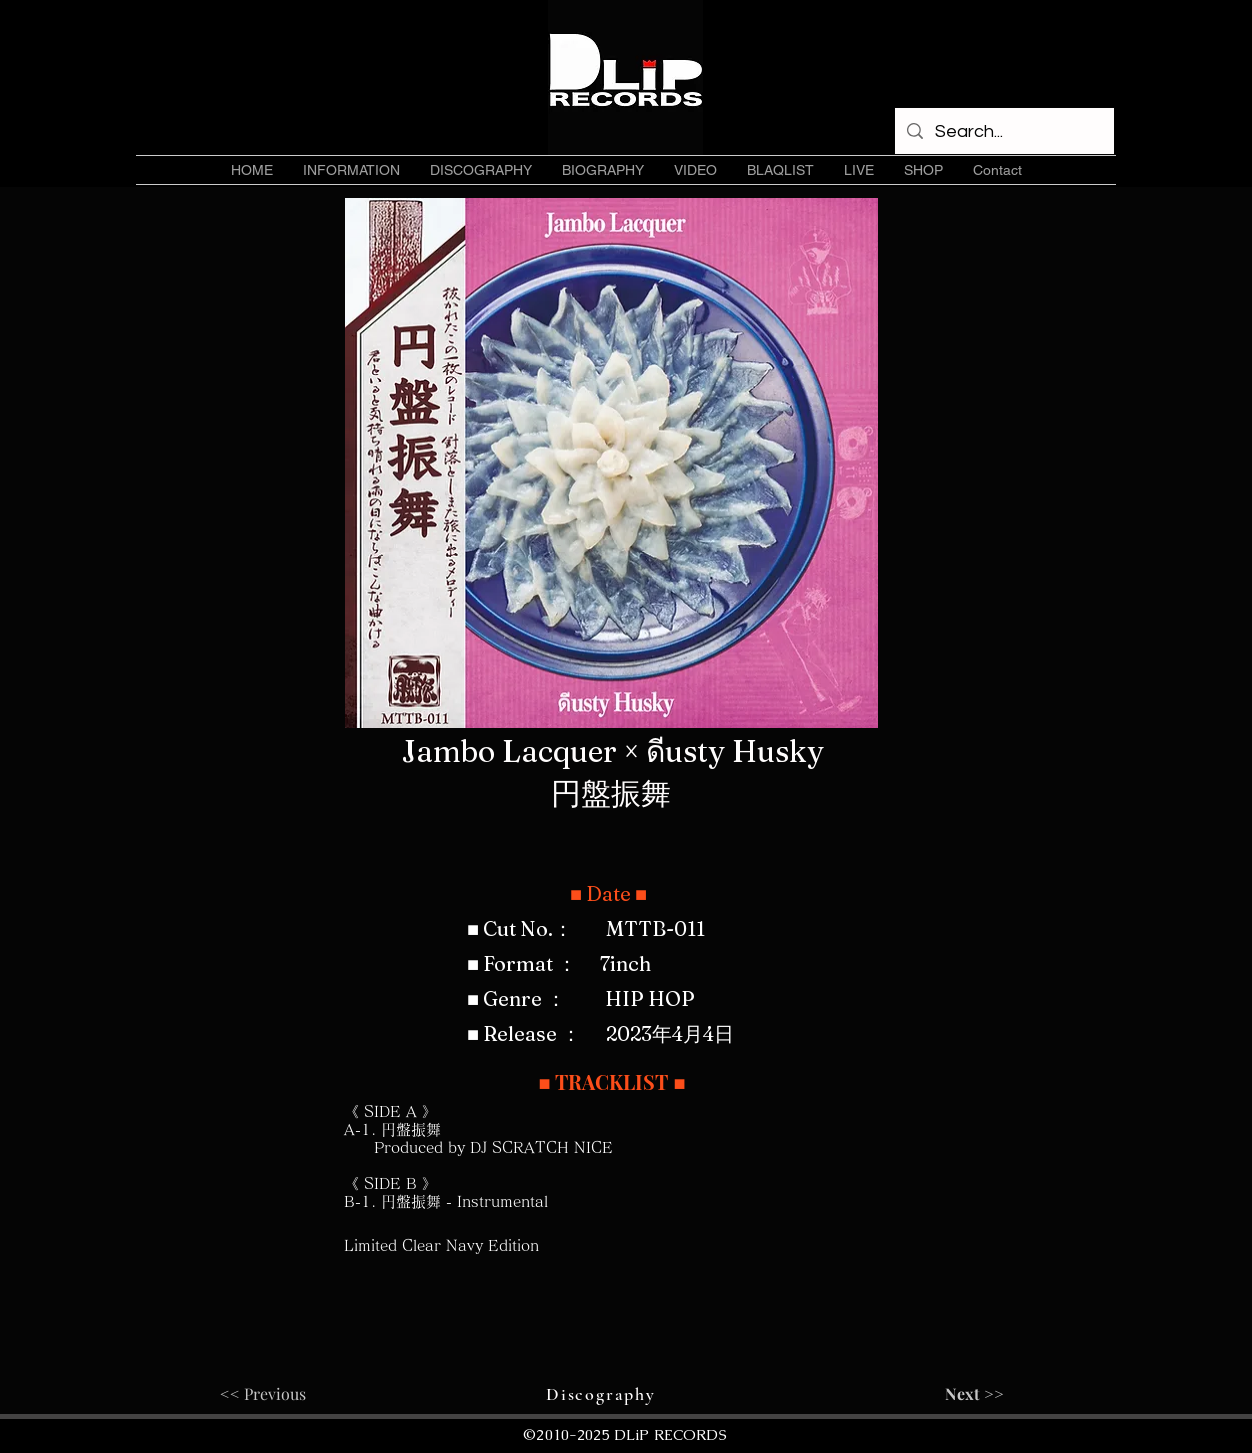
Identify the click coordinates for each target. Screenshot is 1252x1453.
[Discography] (603, 1394)
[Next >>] (954, 1394)
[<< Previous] (286, 1394)
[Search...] (1003, 132)
